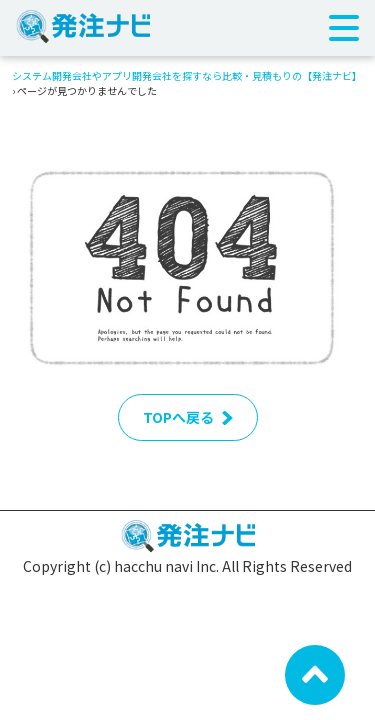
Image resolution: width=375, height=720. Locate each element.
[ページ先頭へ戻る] (315, 673)
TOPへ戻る (188, 417)
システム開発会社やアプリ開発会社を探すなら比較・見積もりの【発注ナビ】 (187, 75)
